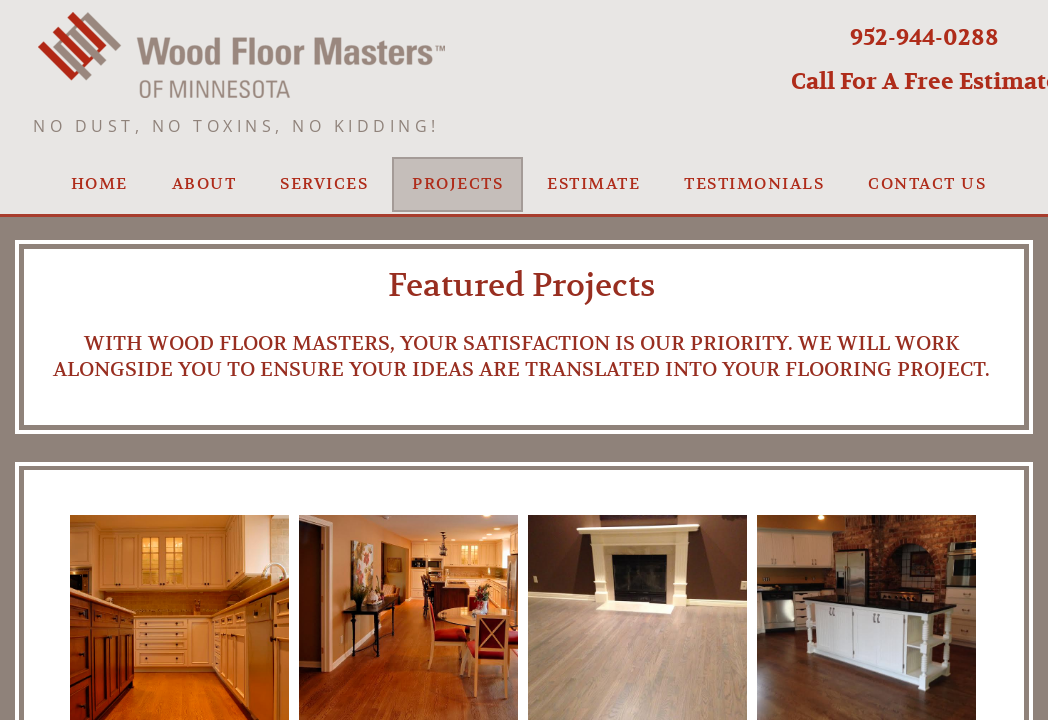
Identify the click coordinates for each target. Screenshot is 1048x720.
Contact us (927, 184)
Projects (457, 184)
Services (324, 184)
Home (99, 184)
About (204, 184)
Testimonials (754, 184)
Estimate (593, 184)
